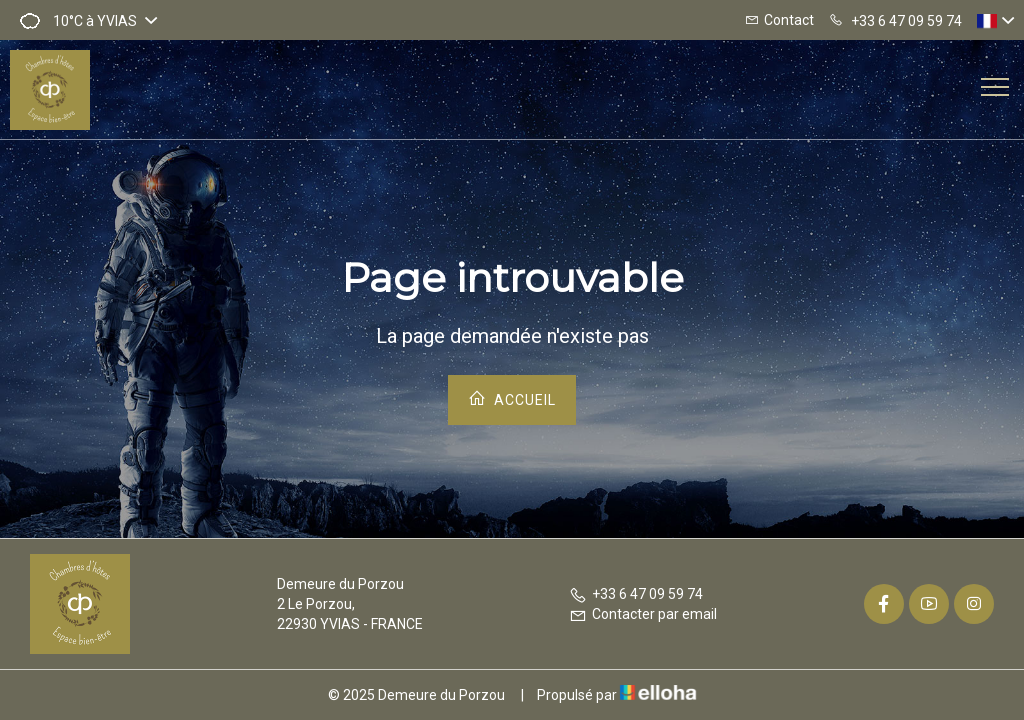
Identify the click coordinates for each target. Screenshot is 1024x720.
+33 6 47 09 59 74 (636, 594)
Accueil (512, 398)
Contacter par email (643, 614)
